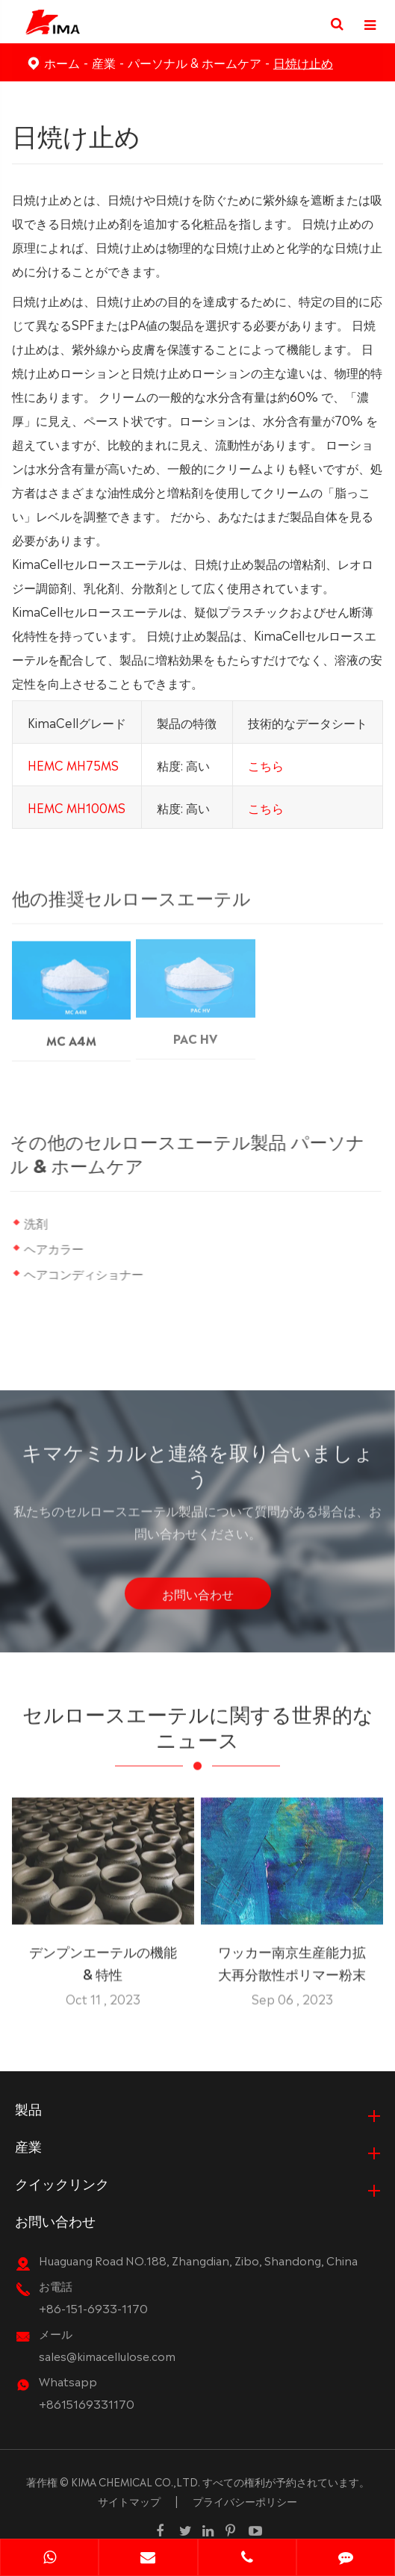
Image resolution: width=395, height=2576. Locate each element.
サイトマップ (129, 2500)
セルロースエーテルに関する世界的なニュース (197, 1730)
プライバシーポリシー (245, 2500)
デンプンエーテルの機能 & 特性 (103, 1955)
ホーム (62, 62)
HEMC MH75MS (73, 764)
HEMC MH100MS (76, 806)
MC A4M (71, 1032)
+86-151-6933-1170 (93, 2307)
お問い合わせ (198, 1599)
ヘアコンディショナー (83, 1273)
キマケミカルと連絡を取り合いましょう (197, 1468)
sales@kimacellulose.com (107, 2355)
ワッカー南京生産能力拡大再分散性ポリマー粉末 (292, 1955)
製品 (28, 2108)
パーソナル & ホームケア (194, 62)
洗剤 (36, 1222)
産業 (104, 62)
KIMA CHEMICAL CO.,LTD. (135, 2481)
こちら (266, 764)
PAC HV (195, 1029)
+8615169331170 (86, 2403)
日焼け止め (303, 62)
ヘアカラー (54, 1248)
